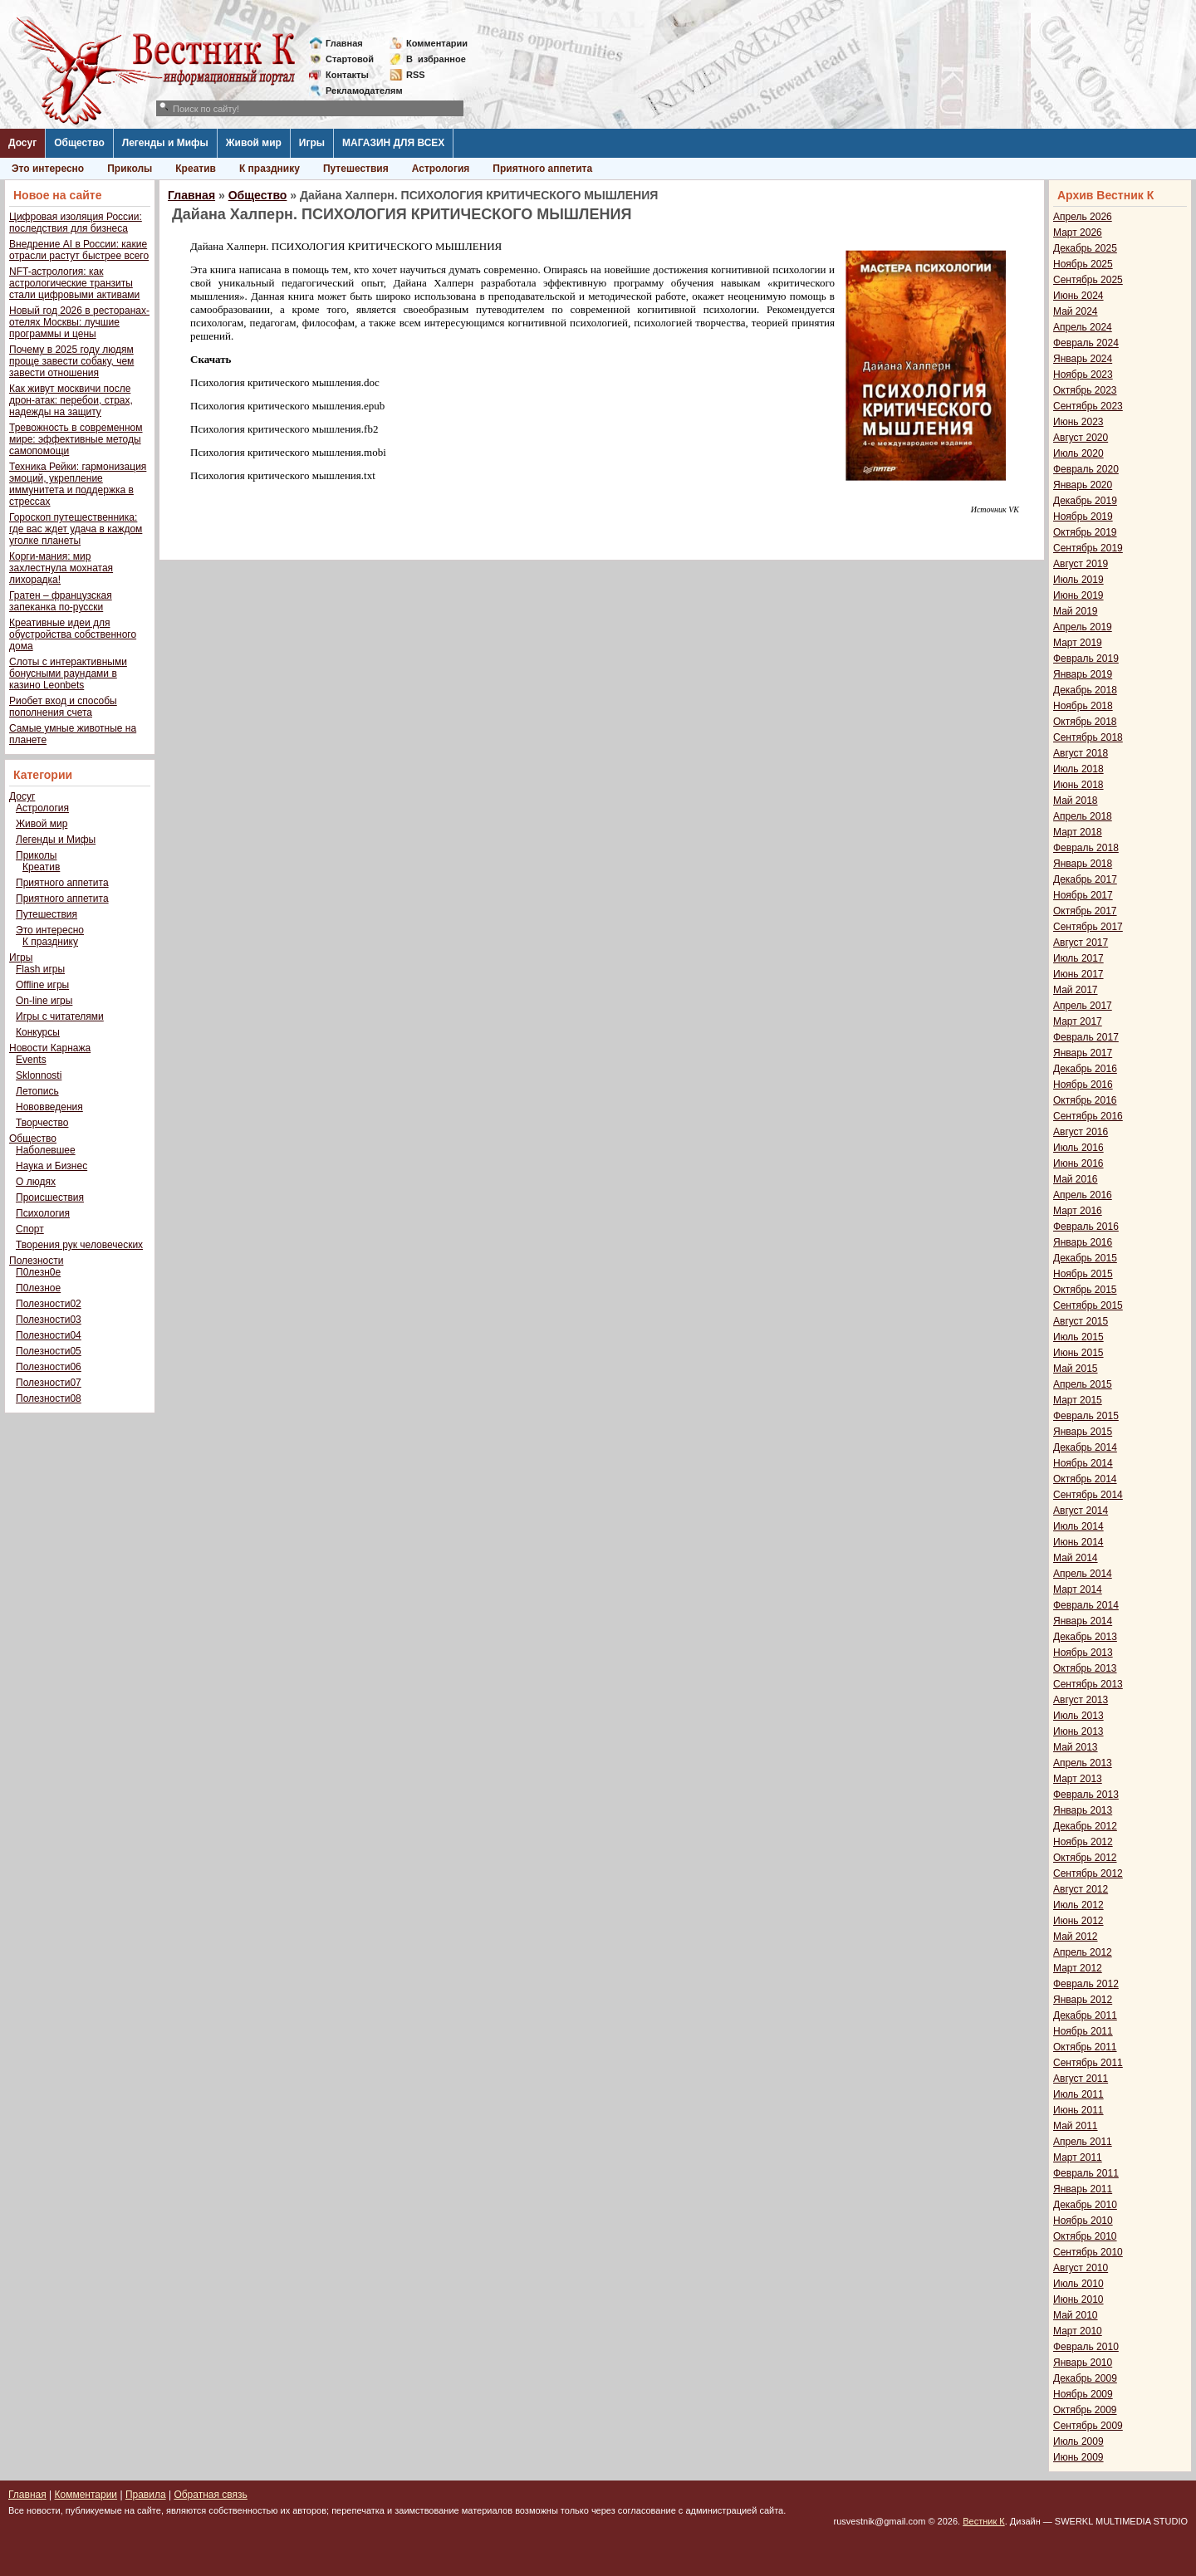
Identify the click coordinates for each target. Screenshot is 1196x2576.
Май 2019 (1075, 611)
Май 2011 (1075, 2126)
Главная (344, 43)
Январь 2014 (1082, 1621)
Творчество (42, 1123)
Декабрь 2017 (1085, 879)
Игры (312, 143)
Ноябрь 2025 (1083, 264)
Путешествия (356, 168)
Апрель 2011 (1082, 2141)
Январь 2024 (1082, 359)
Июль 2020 (1078, 453)
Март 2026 (1077, 232)
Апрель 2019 (1082, 627)
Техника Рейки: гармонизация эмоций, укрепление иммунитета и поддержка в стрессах (77, 484)
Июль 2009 (1078, 2441)
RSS (415, 75)
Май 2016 (1075, 1179)
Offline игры (42, 985)
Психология (43, 1213)
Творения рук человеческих (79, 1245)
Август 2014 (1080, 1510)
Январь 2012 (1082, 1999)
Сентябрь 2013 (1088, 1684)
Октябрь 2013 (1085, 1668)
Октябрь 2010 (1085, 2236)
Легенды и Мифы (165, 143)
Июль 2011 (1078, 2094)
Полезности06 (48, 1367)
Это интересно (48, 168)
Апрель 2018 (1082, 816)
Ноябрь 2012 (1083, 1842)
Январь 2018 (1082, 863)
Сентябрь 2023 (1088, 406)
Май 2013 (1075, 1747)
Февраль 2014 (1086, 1605)
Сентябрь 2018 (1088, 737)
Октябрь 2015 (1085, 1289)
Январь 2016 (1082, 1242)
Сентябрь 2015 (1088, 1305)
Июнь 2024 (1078, 295)
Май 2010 (1075, 2315)
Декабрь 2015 (1085, 1258)
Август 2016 (1080, 1132)
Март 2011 (1077, 2157)
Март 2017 (1077, 1021)
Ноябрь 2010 (1083, 2220)
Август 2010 (1080, 2268)
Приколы (129, 168)
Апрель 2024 (1082, 327)
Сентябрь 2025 (1088, 280)
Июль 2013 (1078, 1715)
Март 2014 (1077, 1589)
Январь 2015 (1082, 1431)
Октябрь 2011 (1085, 2047)
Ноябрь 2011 (1083, 2031)
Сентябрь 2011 (1088, 2063)
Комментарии (437, 43)
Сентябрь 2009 (1088, 2426)
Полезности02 (48, 1304)
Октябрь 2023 (1085, 390)
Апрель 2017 (1082, 1005)
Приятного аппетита (542, 168)
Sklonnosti (38, 1075)
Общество (79, 143)
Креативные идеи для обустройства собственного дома (72, 634)
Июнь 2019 (1078, 595)
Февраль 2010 (1086, 2347)
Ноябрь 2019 (1083, 516)
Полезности (36, 1260)
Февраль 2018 (1086, 848)
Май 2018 (1075, 800)
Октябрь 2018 (1085, 721)
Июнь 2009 (1078, 2457)
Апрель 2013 (1082, 1763)
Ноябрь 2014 (1083, 1463)
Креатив (195, 168)
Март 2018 (1077, 832)
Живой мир (254, 143)
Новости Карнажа (50, 1048)
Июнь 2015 (1078, 1353)
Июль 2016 (1078, 1147)
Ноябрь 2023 (1083, 374)
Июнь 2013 (1078, 1731)
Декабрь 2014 (1085, 1447)
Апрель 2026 (1082, 217)
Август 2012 (1080, 1889)
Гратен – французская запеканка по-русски (60, 601)
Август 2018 (1080, 753)
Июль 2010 (1078, 2284)
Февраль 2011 (1086, 2173)
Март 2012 (1077, 1968)
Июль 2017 (1078, 958)
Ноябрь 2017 (1083, 895)
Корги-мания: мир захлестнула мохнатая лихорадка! (61, 568)
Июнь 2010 (1078, 2299)
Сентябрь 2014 (1088, 1495)
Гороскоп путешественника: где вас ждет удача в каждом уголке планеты (75, 529)
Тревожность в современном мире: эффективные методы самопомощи (76, 439)
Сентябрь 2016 (1088, 1116)
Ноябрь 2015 (1083, 1274)
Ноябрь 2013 (1083, 1652)
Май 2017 (1075, 990)
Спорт (30, 1229)
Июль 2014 (1078, 1526)
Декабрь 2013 (1085, 1637)
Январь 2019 (1082, 674)
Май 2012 (1075, 1936)
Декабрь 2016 (1085, 1069)
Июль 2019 (1078, 579)
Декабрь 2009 (1085, 2378)
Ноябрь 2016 (1083, 1084)
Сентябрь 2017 (1088, 927)
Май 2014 (1075, 1558)
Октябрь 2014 (1085, 1479)
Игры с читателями (60, 1016)
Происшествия (50, 1197)
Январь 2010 (1082, 2362)
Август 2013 (1080, 1700)
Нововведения (49, 1107)
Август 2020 (1080, 437)
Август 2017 (1080, 942)
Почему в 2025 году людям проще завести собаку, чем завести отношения (71, 361)
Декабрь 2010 (1085, 2205)
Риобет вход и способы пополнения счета (63, 706)
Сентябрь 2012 (1088, 1873)
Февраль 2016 (1086, 1226)
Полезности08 (48, 1398)
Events (31, 1059)
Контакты (347, 75)
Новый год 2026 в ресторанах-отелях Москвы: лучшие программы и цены (79, 322)
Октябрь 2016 (1085, 1100)
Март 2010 (1077, 2331)
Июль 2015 (1078, 1337)
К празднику (269, 168)
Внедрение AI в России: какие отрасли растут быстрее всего (79, 250)
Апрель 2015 (1082, 1384)
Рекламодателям (358, 90)
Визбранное (436, 59)
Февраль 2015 (1086, 1416)
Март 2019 (1077, 643)
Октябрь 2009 (1085, 2410)
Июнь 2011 (1078, 2110)
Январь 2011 (1082, 2189)
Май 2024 (1075, 311)
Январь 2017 (1082, 1053)
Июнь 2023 (1078, 422)
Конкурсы (38, 1032)
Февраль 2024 (1086, 343)
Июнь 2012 (1078, 1921)
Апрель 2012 (1082, 1952)
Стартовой (350, 59)
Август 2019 (1080, 564)
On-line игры (44, 1000)
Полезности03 (48, 1319)
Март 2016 (1077, 1211)
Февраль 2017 (1086, 1037)
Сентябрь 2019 (1088, 548)
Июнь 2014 (1078, 1542)
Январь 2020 (1082, 485)
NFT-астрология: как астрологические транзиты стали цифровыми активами (74, 283)
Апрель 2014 (1082, 1573)
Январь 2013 (1082, 1810)
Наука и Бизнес (51, 1166)
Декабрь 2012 (1085, 1826)
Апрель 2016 (1082, 1195)
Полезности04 (48, 1335)
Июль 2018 (1078, 769)
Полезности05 (48, 1351)
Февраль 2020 (1086, 469)
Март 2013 (1077, 1779)
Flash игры (40, 969)
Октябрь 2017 (1085, 911)
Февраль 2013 (1086, 1794)
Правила (145, 2494)
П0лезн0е (38, 1272)
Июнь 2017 (1078, 974)
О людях (36, 1182)
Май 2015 (1075, 1368)
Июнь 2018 (1078, 785)
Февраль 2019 (1086, 658)
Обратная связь (210, 2494)
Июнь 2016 (1078, 1163)
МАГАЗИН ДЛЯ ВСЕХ (393, 143)
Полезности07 (48, 1382)
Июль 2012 (1078, 1905)
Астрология (441, 168)
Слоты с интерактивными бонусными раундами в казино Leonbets (68, 673)
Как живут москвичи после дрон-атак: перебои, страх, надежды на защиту (71, 400)
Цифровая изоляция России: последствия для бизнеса (75, 222)
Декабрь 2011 (1085, 2015)
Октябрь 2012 (1085, 1857)
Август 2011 (1080, 2078)
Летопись (37, 1091)
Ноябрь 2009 (1083, 2394)
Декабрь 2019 (1085, 501)
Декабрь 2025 (1085, 248)
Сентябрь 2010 (1088, 2252)
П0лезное (38, 1288)
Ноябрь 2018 (1083, 706)
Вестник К (984, 2521)
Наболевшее (46, 1150)
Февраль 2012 (1086, 1984)
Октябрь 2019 (1085, 532)
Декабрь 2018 (1085, 690)
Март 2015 (1077, 1400)
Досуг (22, 143)
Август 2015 (1080, 1321)
